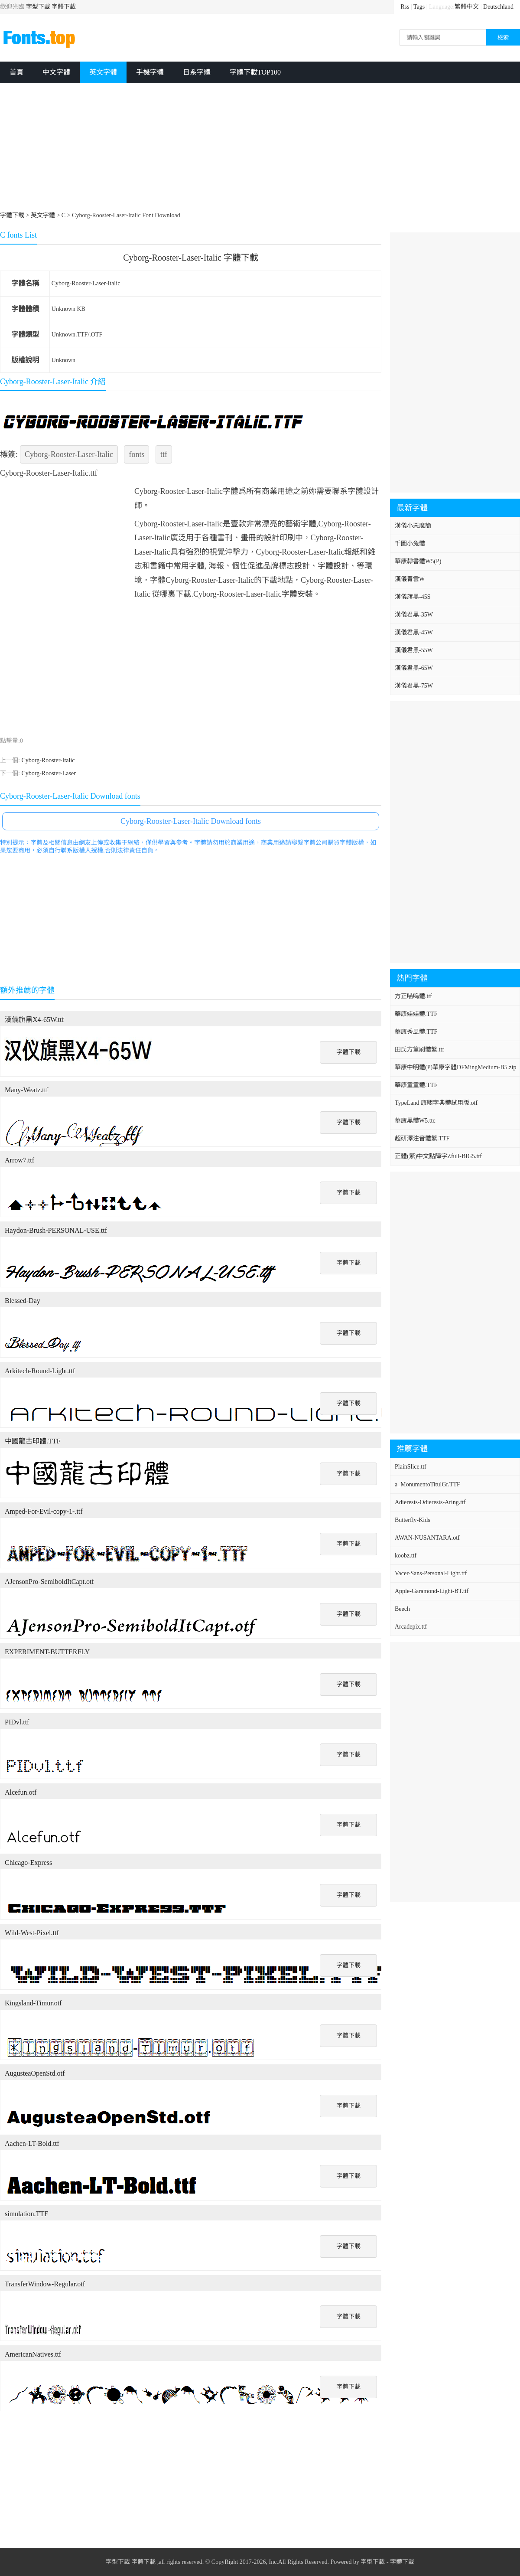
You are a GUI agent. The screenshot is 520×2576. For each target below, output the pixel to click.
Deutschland (498, 6)
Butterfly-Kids (412, 1520)
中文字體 (56, 72)
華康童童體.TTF (416, 1085)
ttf (163, 454)
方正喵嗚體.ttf (413, 996)
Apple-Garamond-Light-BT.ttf (431, 1591)
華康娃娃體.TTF (416, 1014)
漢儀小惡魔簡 (413, 525)
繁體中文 (467, 6)
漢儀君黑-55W (414, 650)
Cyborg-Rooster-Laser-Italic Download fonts (190, 821)
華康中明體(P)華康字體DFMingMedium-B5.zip (455, 1067)
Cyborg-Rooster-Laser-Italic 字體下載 (190, 257)
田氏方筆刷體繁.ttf (419, 1049)
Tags (419, 6)
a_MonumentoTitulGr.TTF (427, 1484)
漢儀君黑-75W (414, 685)
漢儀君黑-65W (414, 668)
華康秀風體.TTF (416, 1031)
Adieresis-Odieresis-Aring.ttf (430, 1502)
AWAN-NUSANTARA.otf (427, 1537)
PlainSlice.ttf (410, 1466)
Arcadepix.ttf (411, 1626)
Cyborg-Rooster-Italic (48, 760)
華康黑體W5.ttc (415, 1120)
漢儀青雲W (410, 579)
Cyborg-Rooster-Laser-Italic (86, 283)
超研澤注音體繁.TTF (422, 1138)
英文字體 (103, 72)
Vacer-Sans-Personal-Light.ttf (431, 1573)
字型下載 (38, 6)
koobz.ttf (405, 1555)
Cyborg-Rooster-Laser (48, 773)
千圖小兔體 (410, 543)
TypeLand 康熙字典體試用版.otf (436, 1103)
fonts (136, 454)
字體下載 (64, 6)
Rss (404, 6)
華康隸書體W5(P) (418, 561)
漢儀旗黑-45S (412, 597)
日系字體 (197, 72)
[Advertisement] (260, 148)
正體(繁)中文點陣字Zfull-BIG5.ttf (438, 1156)
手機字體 (150, 72)
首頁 (16, 72)
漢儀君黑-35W (414, 614)
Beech (402, 1609)
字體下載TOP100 (255, 72)
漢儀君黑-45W (414, 632)
